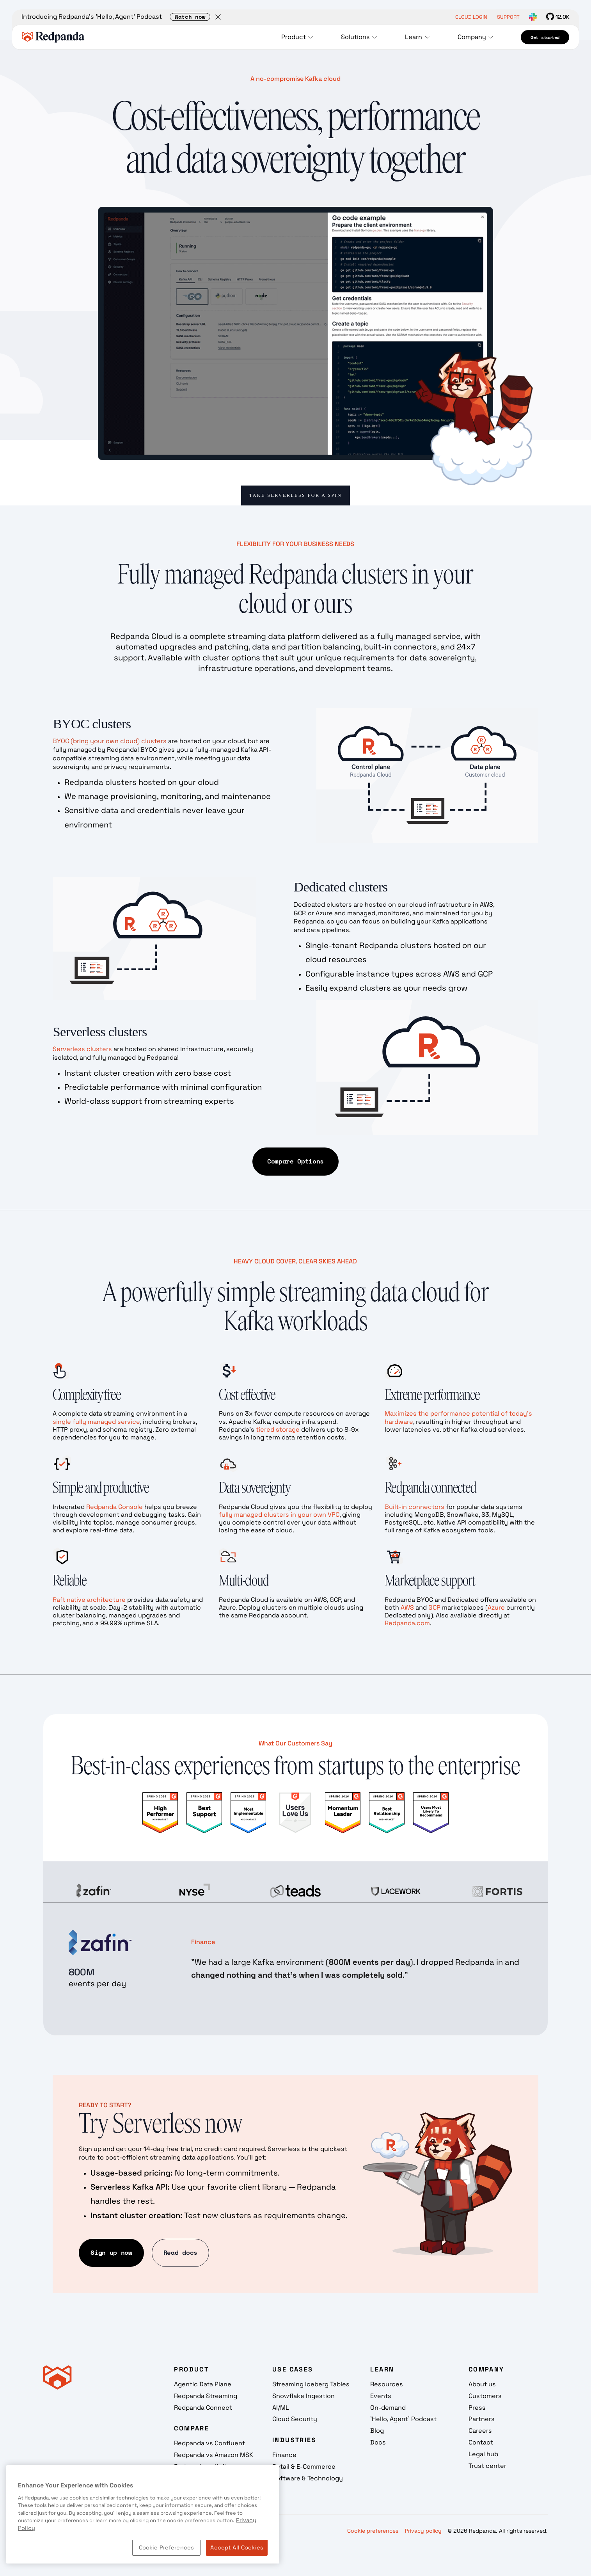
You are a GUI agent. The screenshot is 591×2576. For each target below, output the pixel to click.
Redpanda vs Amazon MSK (213, 2455)
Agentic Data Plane (202, 2384)
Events (380, 2396)
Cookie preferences (372, 2530)
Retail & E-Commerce (303, 2466)
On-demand (388, 2407)
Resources (386, 2384)
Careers (480, 2431)
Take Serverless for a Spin (295, 495)
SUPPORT (508, 17)
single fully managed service (96, 1422)
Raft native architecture (89, 1600)
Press (477, 2407)
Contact (481, 2442)
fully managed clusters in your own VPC (279, 1514)
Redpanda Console (114, 1507)
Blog (377, 2431)
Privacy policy (423, 2530)
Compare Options (295, 1161)
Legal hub (483, 2454)
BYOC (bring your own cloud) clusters (110, 741)
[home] (53, 37)
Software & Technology (307, 2478)
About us (482, 2384)
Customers (485, 2396)
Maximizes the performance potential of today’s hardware (458, 1417)
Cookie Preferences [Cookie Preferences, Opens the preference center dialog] (166, 2547)
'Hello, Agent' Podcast (403, 2419)
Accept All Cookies (236, 2547)
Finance (284, 2455)
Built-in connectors (415, 1507)
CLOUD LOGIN (471, 17)
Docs (378, 2442)
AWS (407, 1607)
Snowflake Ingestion (303, 2396)
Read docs (180, 2252)
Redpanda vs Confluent (209, 2443)
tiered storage (278, 1429)
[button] (299, 37)
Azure (496, 1607)
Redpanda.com (407, 1623)
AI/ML (280, 2407)
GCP (434, 1607)
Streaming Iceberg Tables (311, 2384)
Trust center (487, 2466)
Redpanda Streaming (205, 2396)
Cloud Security (294, 2419)
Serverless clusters (82, 1049)
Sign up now (111, 2252)
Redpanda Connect (203, 2407)
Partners (482, 2419)
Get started (545, 37)
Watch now (190, 17)
